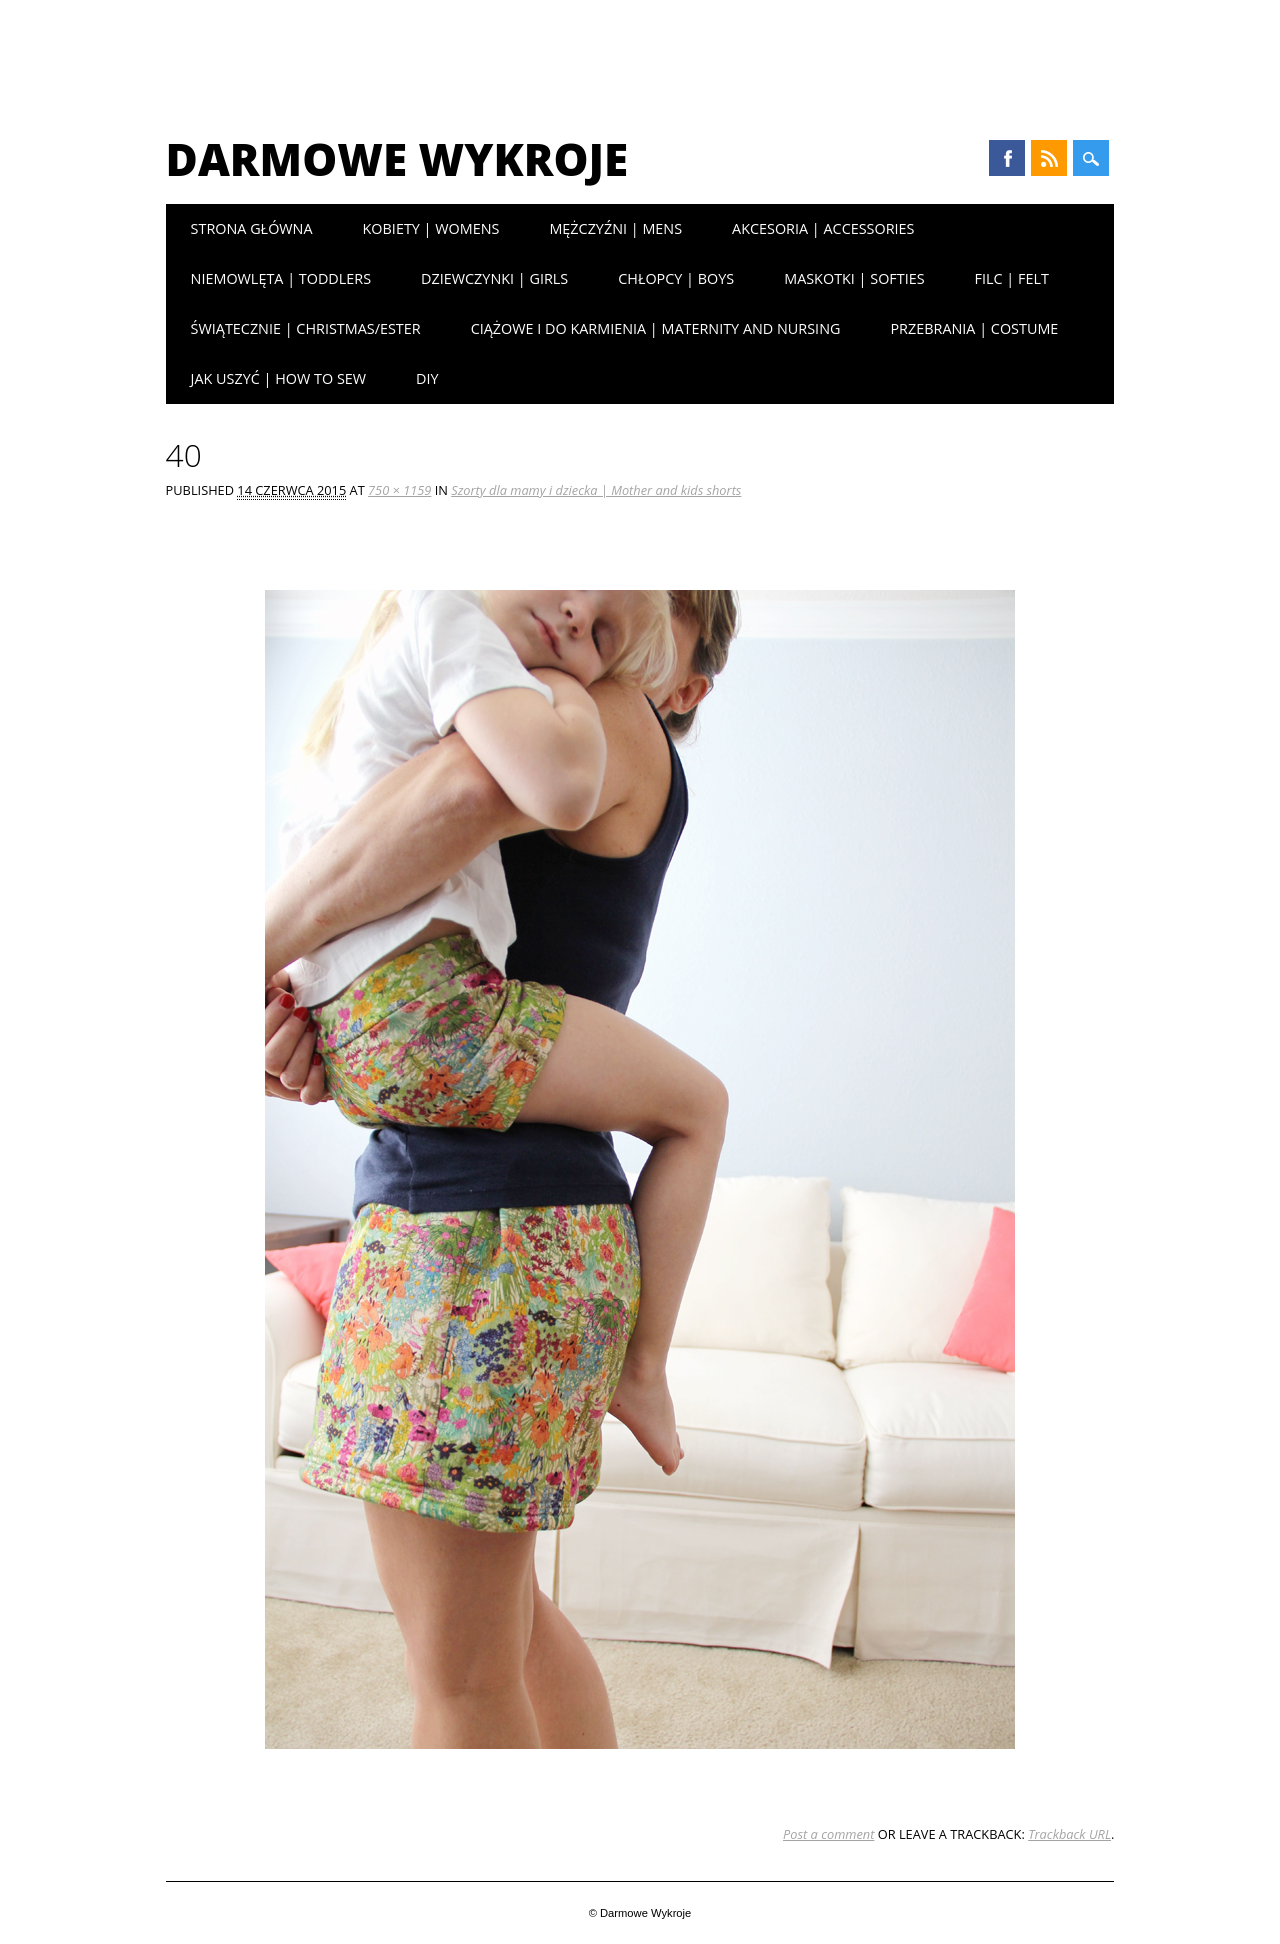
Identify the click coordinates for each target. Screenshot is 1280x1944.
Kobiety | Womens (431, 228)
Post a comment (828, 1834)
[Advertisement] (640, 55)
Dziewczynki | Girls (494, 278)
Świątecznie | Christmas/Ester (306, 328)
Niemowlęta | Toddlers (281, 278)
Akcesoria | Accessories (823, 228)
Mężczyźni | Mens (615, 228)
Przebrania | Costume (974, 328)
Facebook (1007, 158)
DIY (427, 378)
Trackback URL (1069, 1834)
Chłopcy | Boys (676, 278)
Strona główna (252, 228)
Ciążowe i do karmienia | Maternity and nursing (656, 328)
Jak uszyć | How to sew (278, 378)
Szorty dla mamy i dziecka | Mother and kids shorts (596, 490)
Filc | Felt (1012, 278)
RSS (1049, 158)
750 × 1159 (399, 490)
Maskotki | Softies (854, 278)
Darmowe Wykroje (397, 159)
